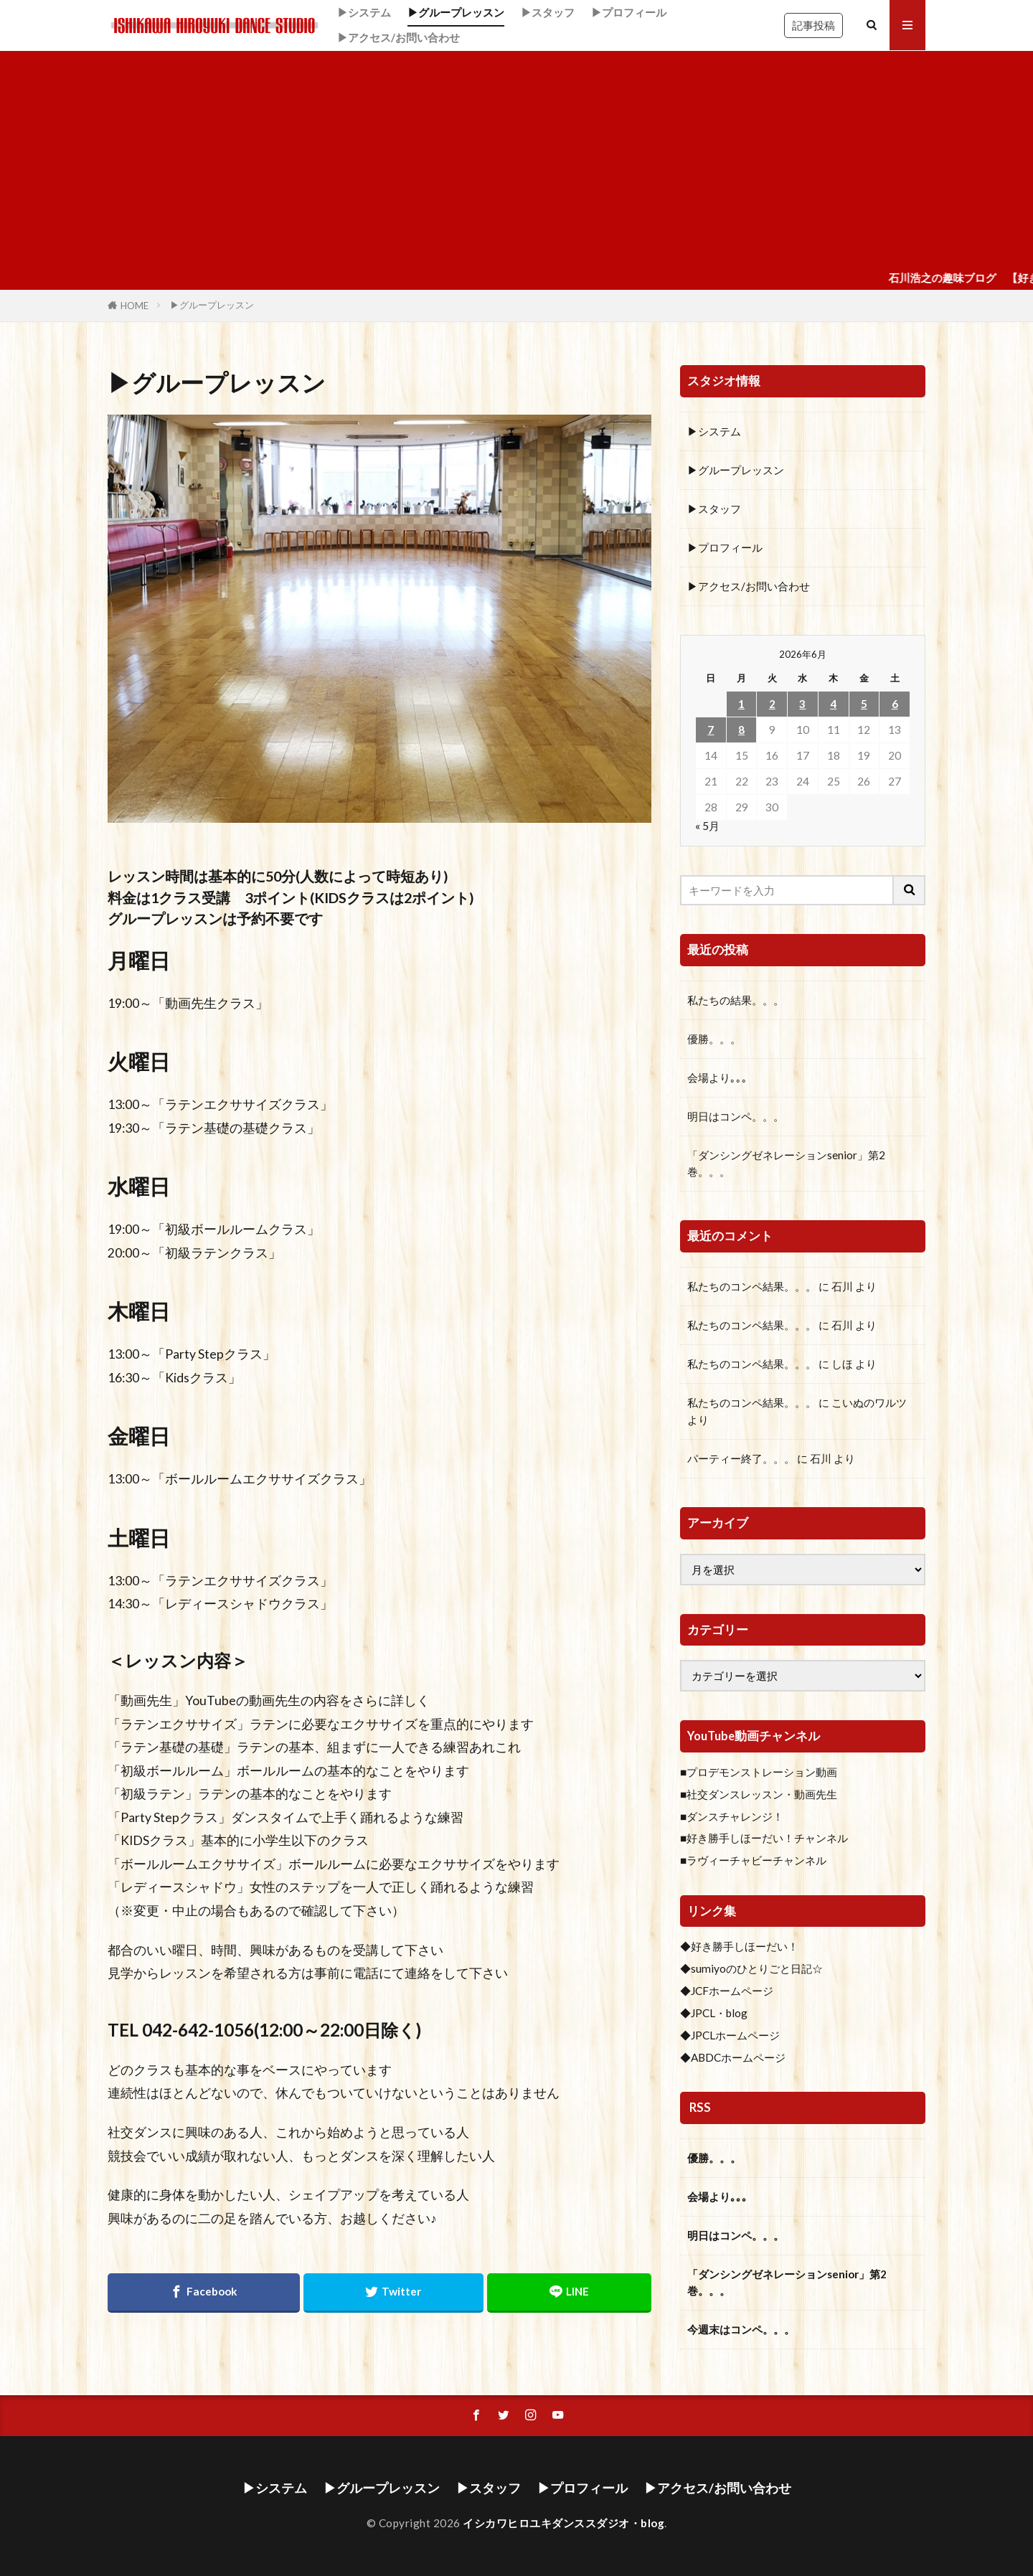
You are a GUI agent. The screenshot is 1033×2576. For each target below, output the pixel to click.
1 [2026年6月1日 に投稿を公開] (741, 703)
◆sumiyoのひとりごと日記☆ (751, 1968)
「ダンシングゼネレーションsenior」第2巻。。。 (786, 1163)
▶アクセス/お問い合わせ (398, 37)
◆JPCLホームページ (730, 2035)
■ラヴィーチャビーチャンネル (753, 1860)
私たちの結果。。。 (735, 1000)
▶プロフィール (628, 12)
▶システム (364, 12)
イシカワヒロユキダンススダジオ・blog (563, 2522)
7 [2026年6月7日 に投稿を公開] (710, 729)
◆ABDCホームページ (733, 2057)
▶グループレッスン (455, 12)
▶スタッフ (548, 12)
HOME (134, 305)
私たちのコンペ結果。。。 (751, 1286)
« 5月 (707, 825)
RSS (700, 2107)
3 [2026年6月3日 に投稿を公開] (802, 703)
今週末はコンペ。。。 (741, 2329)
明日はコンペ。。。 (735, 1116)
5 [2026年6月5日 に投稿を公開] (864, 703)
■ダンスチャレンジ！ (731, 1816)
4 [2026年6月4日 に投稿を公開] (833, 703)
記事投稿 (813, 25)
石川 (842, 1286)
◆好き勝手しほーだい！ (739, 1946)
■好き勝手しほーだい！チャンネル (764, 1837)
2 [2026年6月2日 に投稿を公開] (772, 703)
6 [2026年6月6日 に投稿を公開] (895, 703)
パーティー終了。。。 (741, 1458)
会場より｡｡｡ (717, 1077)
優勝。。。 (714, 1038)
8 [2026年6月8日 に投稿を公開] (741, 729)
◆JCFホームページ (726, 1990)
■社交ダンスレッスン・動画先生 (758, 1794)
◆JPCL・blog (713, 2012)
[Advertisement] (516, 158)
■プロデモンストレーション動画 (758, 1771)
